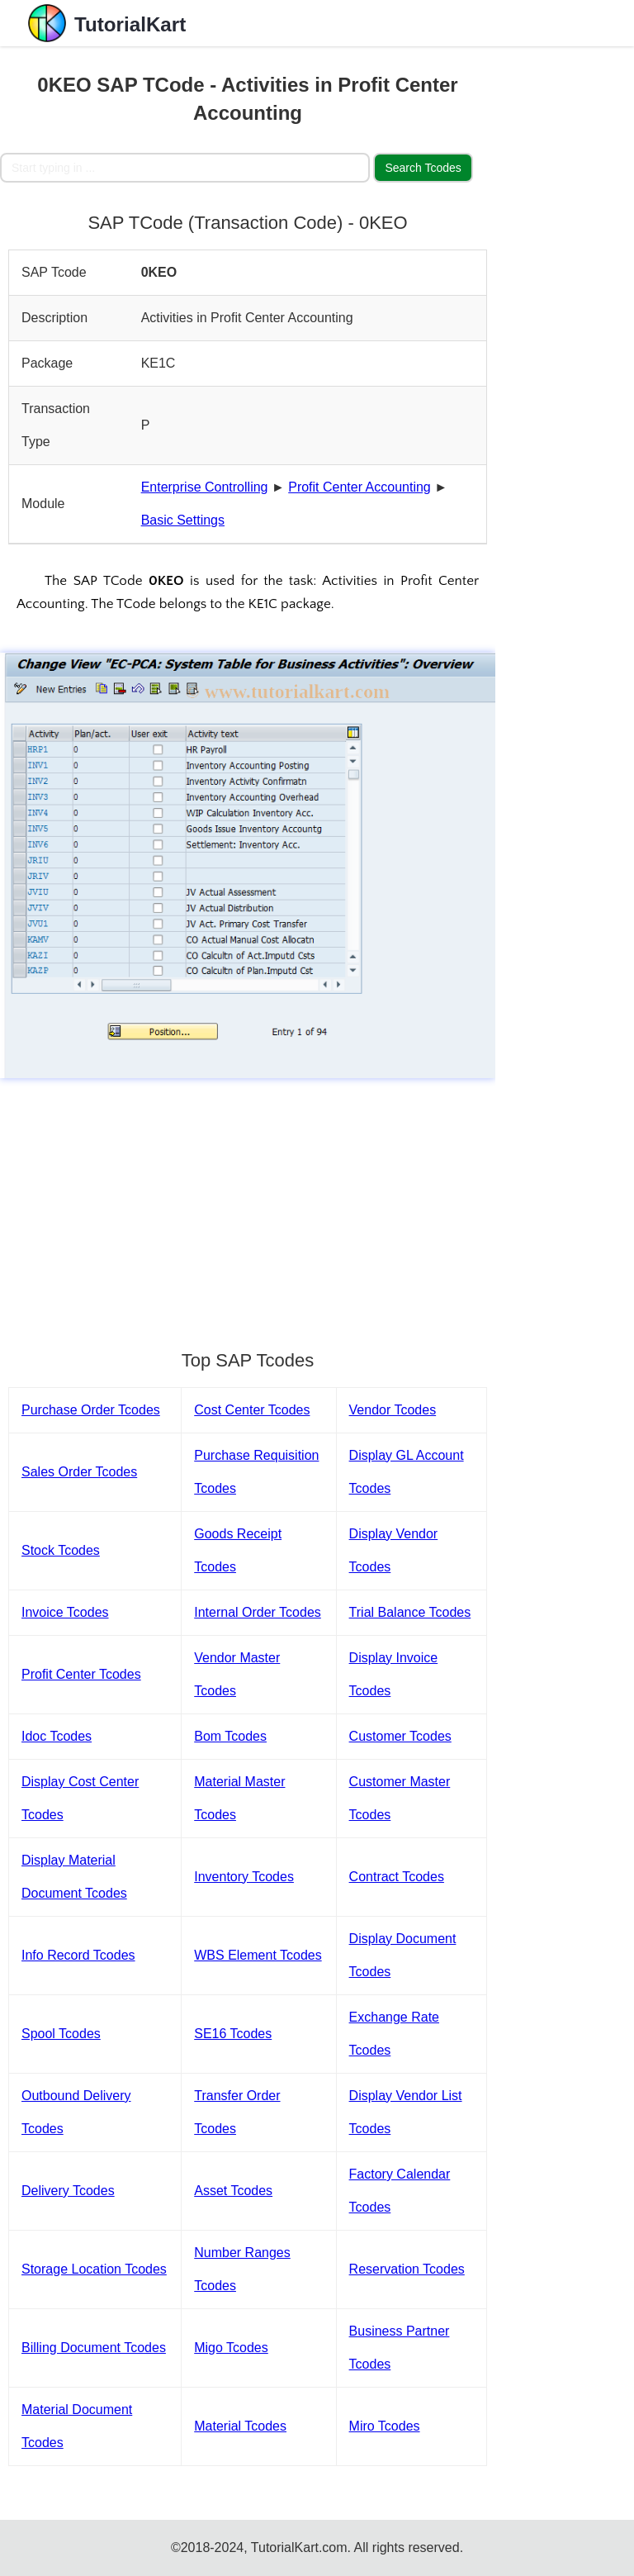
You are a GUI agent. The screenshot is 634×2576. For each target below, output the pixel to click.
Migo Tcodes (231, 2348)
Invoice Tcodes (65, 1612)
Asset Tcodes (233, 2191)
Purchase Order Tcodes (90, 1410)
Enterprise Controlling (204, 487)
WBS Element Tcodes (257, 1955)
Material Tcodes (240, 2426)
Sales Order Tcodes (79, 1472)
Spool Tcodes (61, 2034)
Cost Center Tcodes (252, 1410)
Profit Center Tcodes (81, 1674)
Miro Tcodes (384, 2426)
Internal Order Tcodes (257, 1612)
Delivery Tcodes (68, 2191)
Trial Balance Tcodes (410, 1612)
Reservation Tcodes (407, 2269)
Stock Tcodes (60, 1550)
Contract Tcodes (396, 1877)
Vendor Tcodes (393, 1410)
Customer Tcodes (400, 1736)
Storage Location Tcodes (94, 2269)
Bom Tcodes (230, 1736)
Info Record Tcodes (78, 1955)
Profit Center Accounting (359, 487)
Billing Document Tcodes (93, 2348)
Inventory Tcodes (244, 1877)
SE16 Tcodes (233, 2034)
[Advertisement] (247, 1206)
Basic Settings (183, 520)
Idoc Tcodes (56, 1736)
